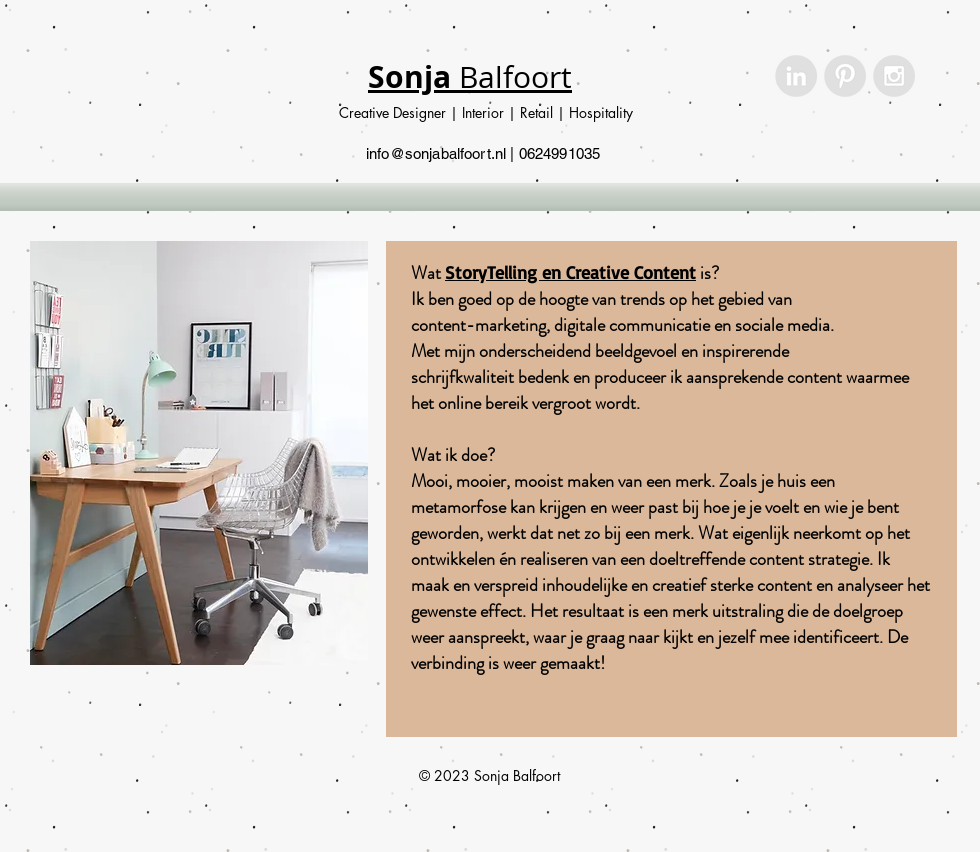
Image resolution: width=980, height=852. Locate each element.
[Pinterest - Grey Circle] (845, 76)
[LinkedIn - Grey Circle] (796, 76)
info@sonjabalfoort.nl (436, 153)
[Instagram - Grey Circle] (894, 76)
